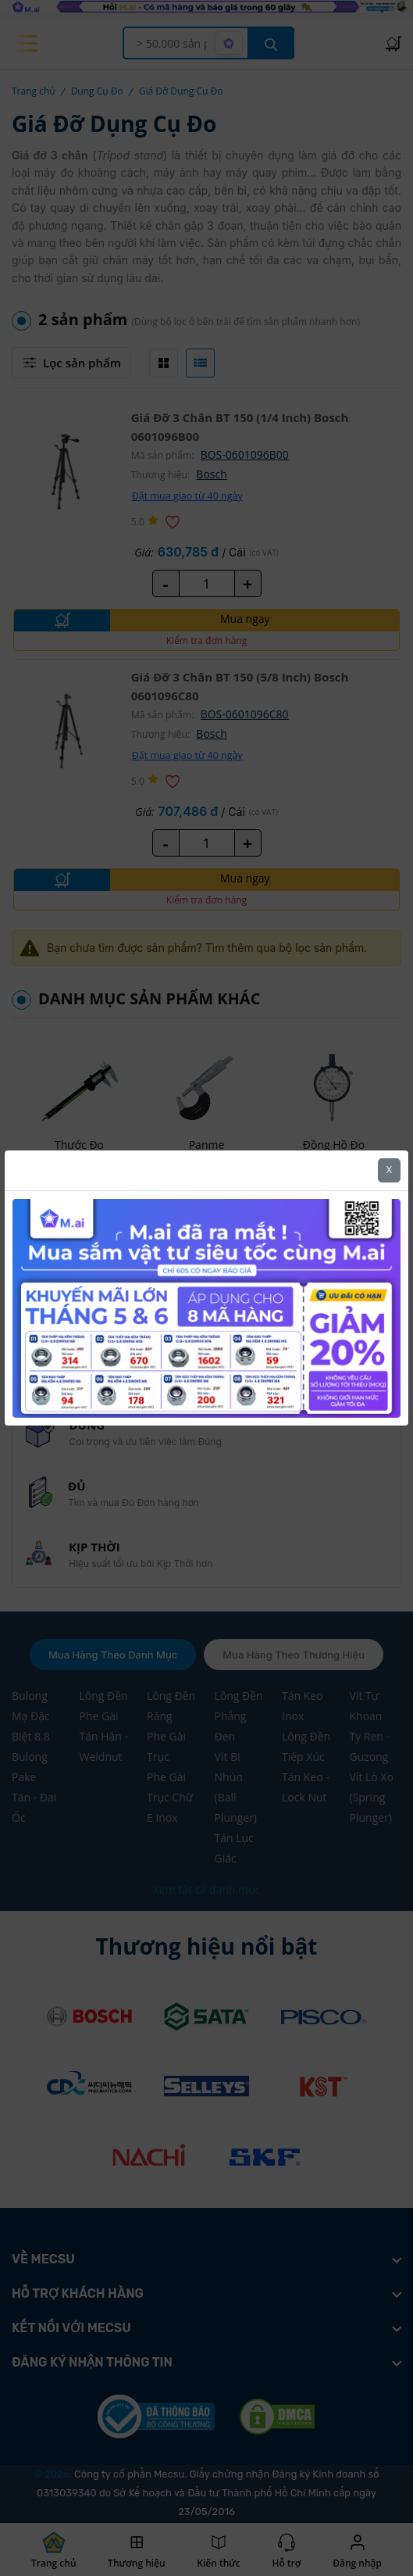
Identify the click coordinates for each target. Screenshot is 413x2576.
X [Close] (389, 1169)
